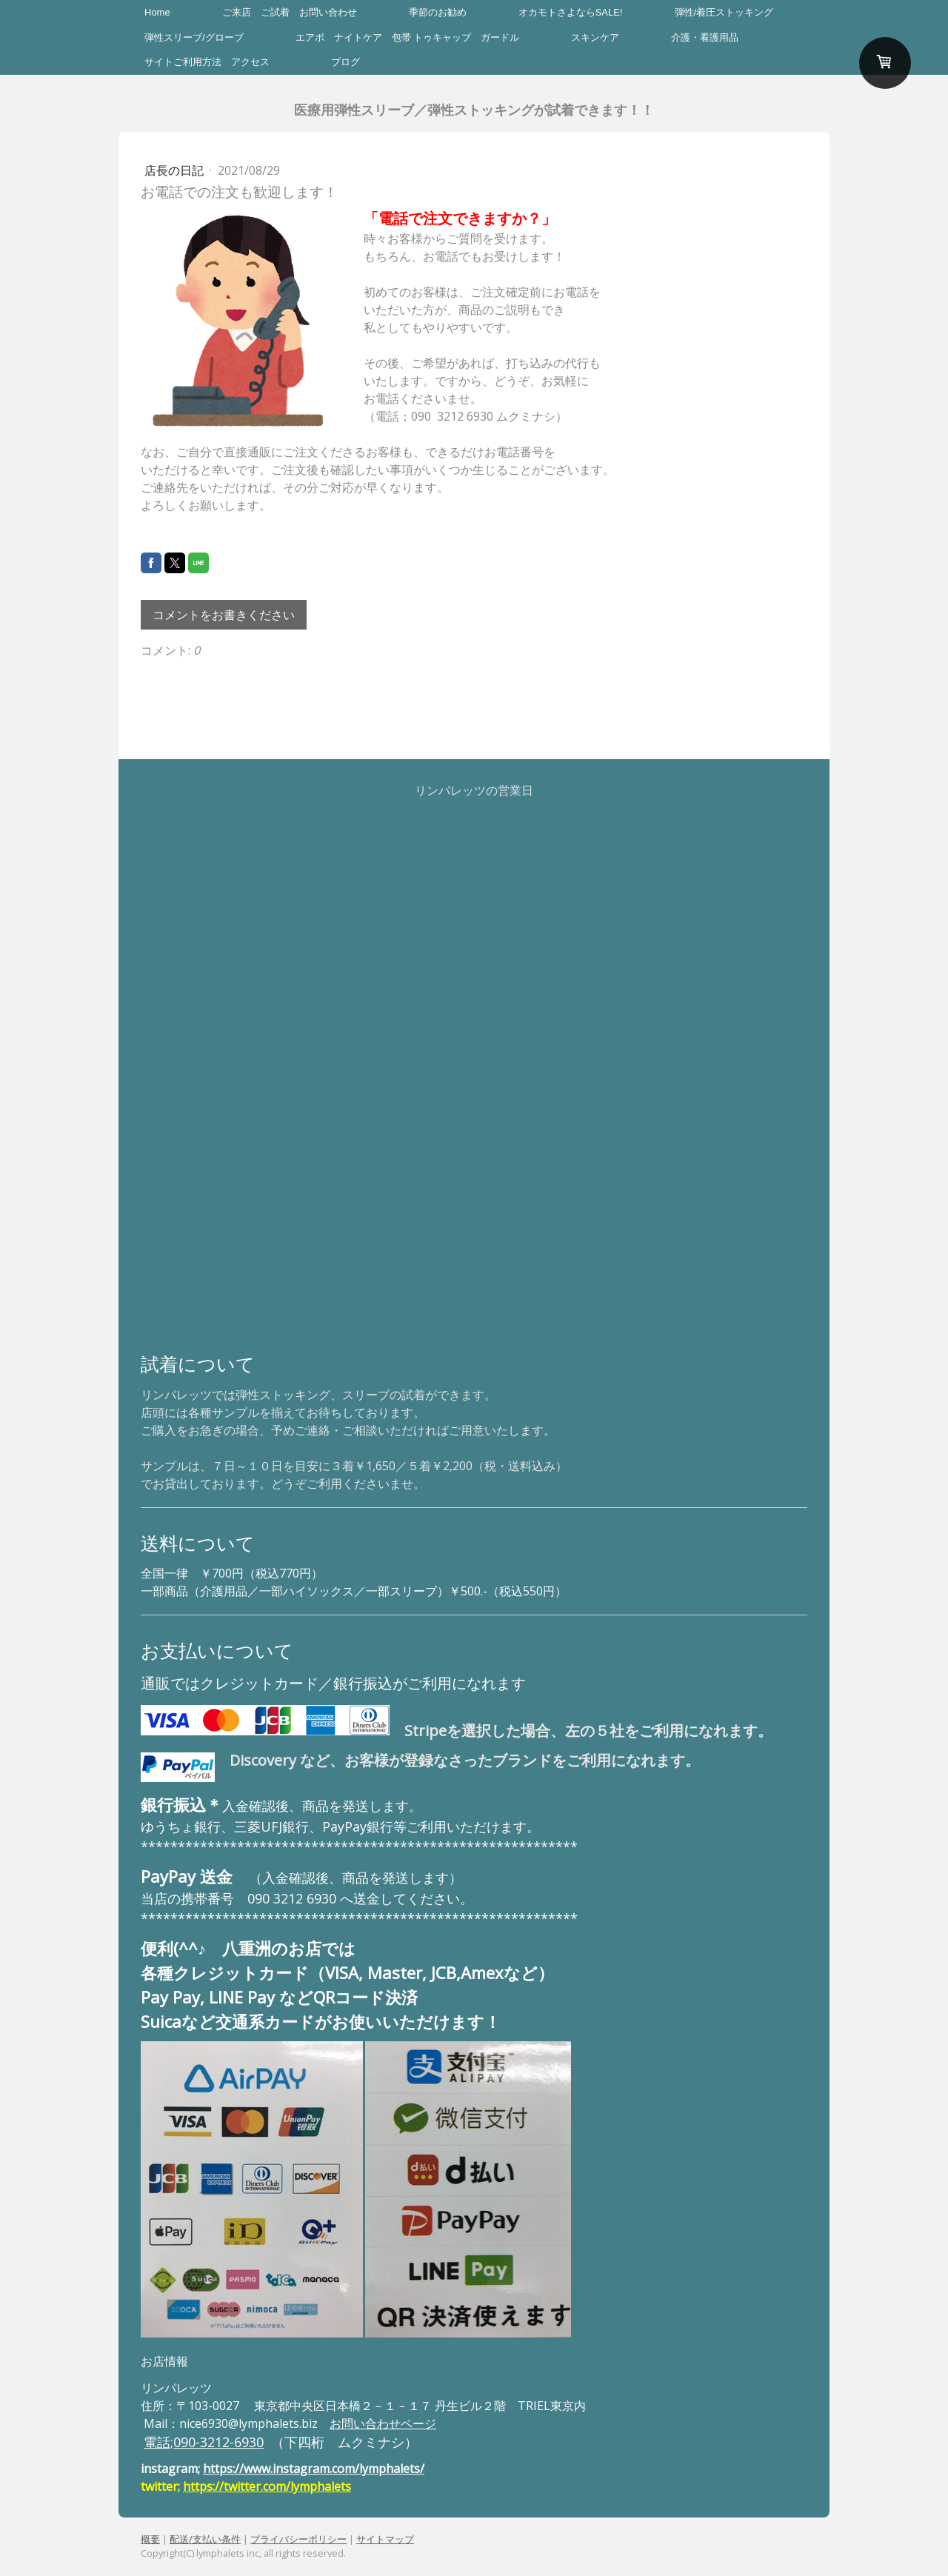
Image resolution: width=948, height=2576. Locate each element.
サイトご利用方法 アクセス (211, 61)
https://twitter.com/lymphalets (267, 2486)
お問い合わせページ (383, 2423)
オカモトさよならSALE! (570, 12)
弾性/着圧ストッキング (724, 12)
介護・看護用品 (704, 37)
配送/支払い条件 (205, 2539)
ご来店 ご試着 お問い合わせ (289, 12)
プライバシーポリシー (298, 2539)
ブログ (345, 61)
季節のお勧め (438, 12)
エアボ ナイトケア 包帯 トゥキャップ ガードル (408, 37)
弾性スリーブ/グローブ (194, 37)
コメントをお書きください (224, 615)
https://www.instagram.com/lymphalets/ (313, 2468)
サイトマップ (385, 2539)
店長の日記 (175, 170)
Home (157, 12)
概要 (150, 2539)
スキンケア (595, 37)
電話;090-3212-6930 (204, 2442)
